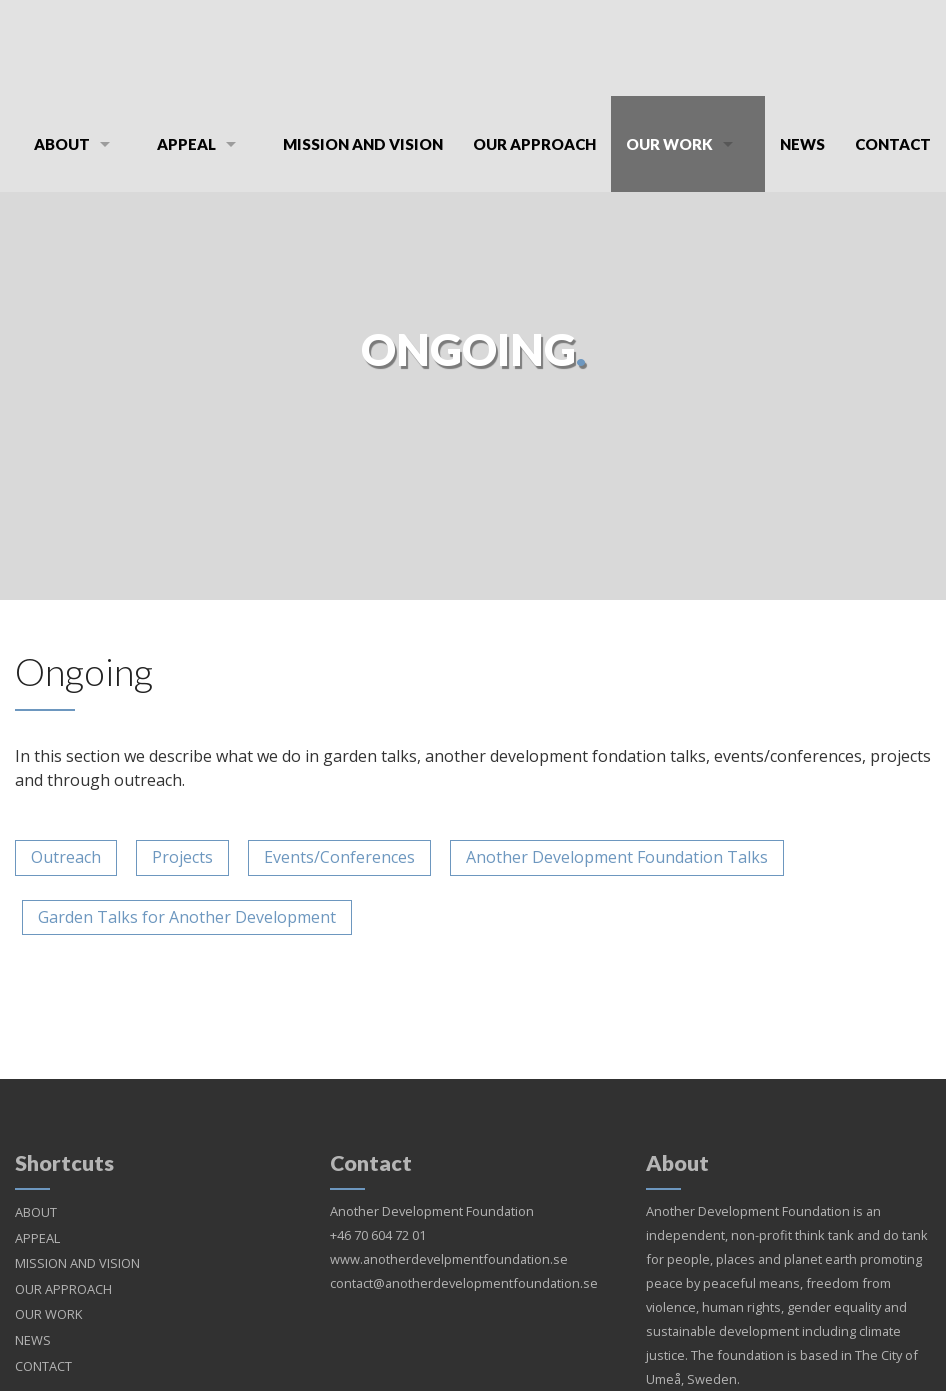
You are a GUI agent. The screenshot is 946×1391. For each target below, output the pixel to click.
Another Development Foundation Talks (617, 857)
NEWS (802, 144)
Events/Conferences (339, 857)
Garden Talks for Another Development (187, 917)
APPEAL (186, 144)
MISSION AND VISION (363, 144)
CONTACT (893, 144)
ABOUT (62, 144)
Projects (182, 857)
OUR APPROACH (534, 144)
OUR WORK (669, 144)
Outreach (66, 857)
